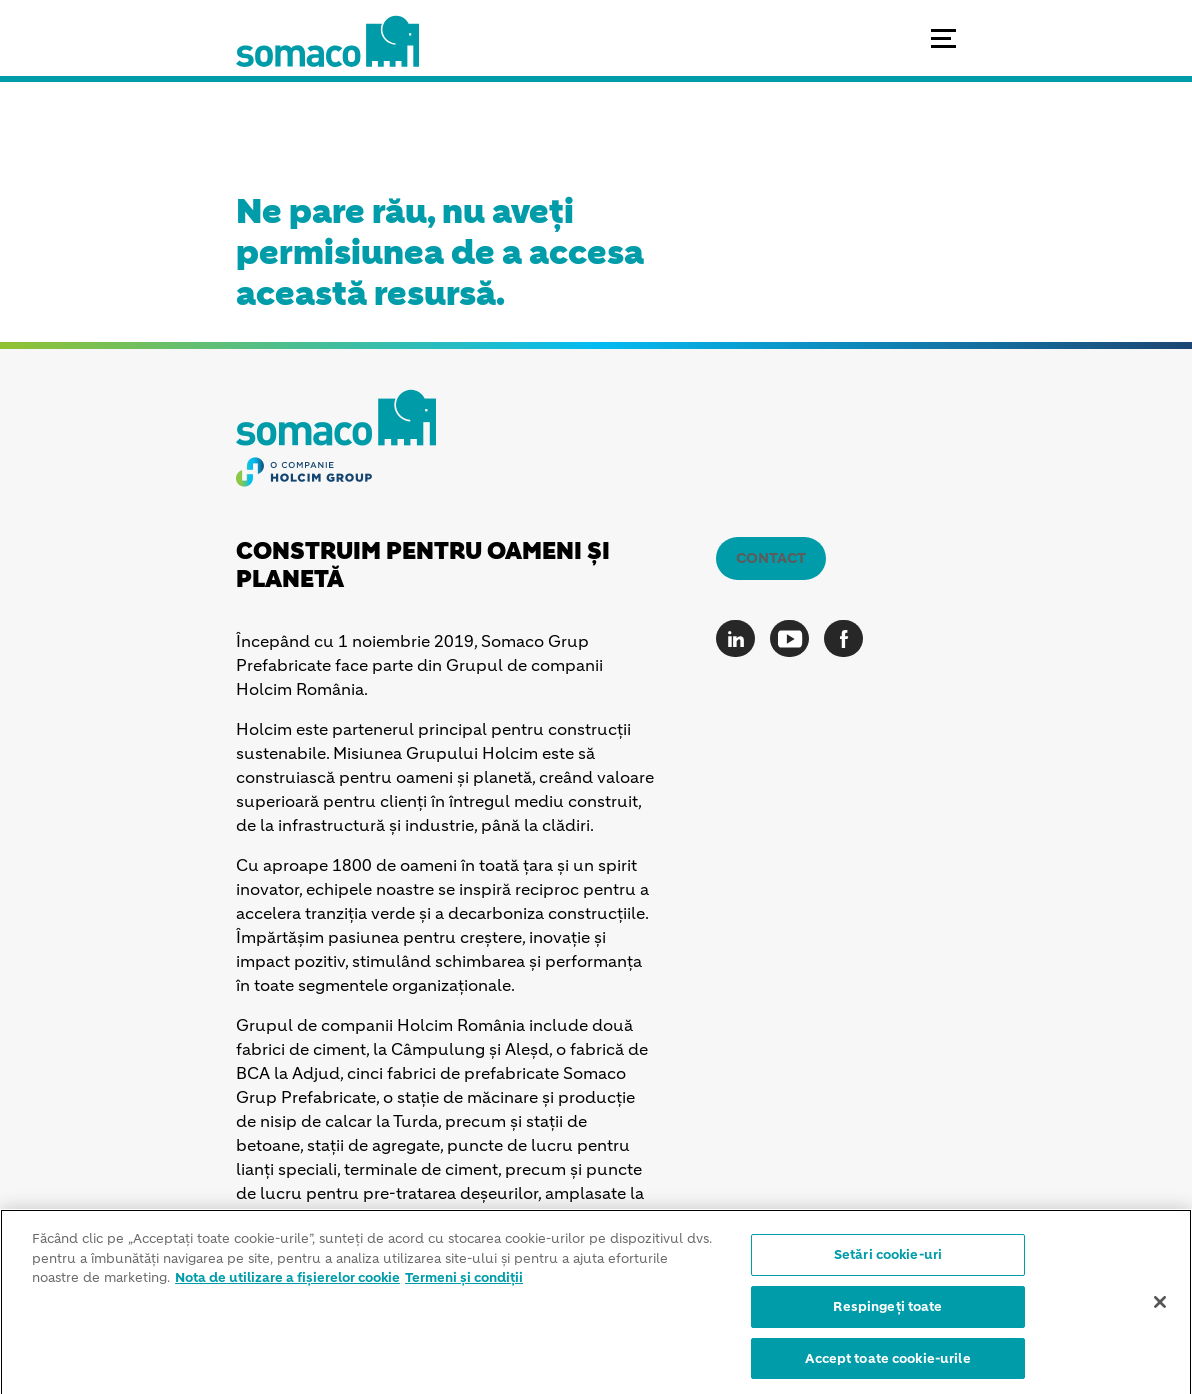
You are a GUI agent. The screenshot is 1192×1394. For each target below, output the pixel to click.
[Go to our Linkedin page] (740, 638)
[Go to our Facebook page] (848, 638)
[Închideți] (1160, 1307)
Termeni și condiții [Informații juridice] (464, 1283)
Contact (771, 558)
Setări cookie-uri (888, 1260)
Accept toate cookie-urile (887, 1363)
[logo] (327, 60)
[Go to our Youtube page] (794, 638)
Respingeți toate (887, 1311)
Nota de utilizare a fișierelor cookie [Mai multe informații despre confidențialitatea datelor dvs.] (287, 1283)
